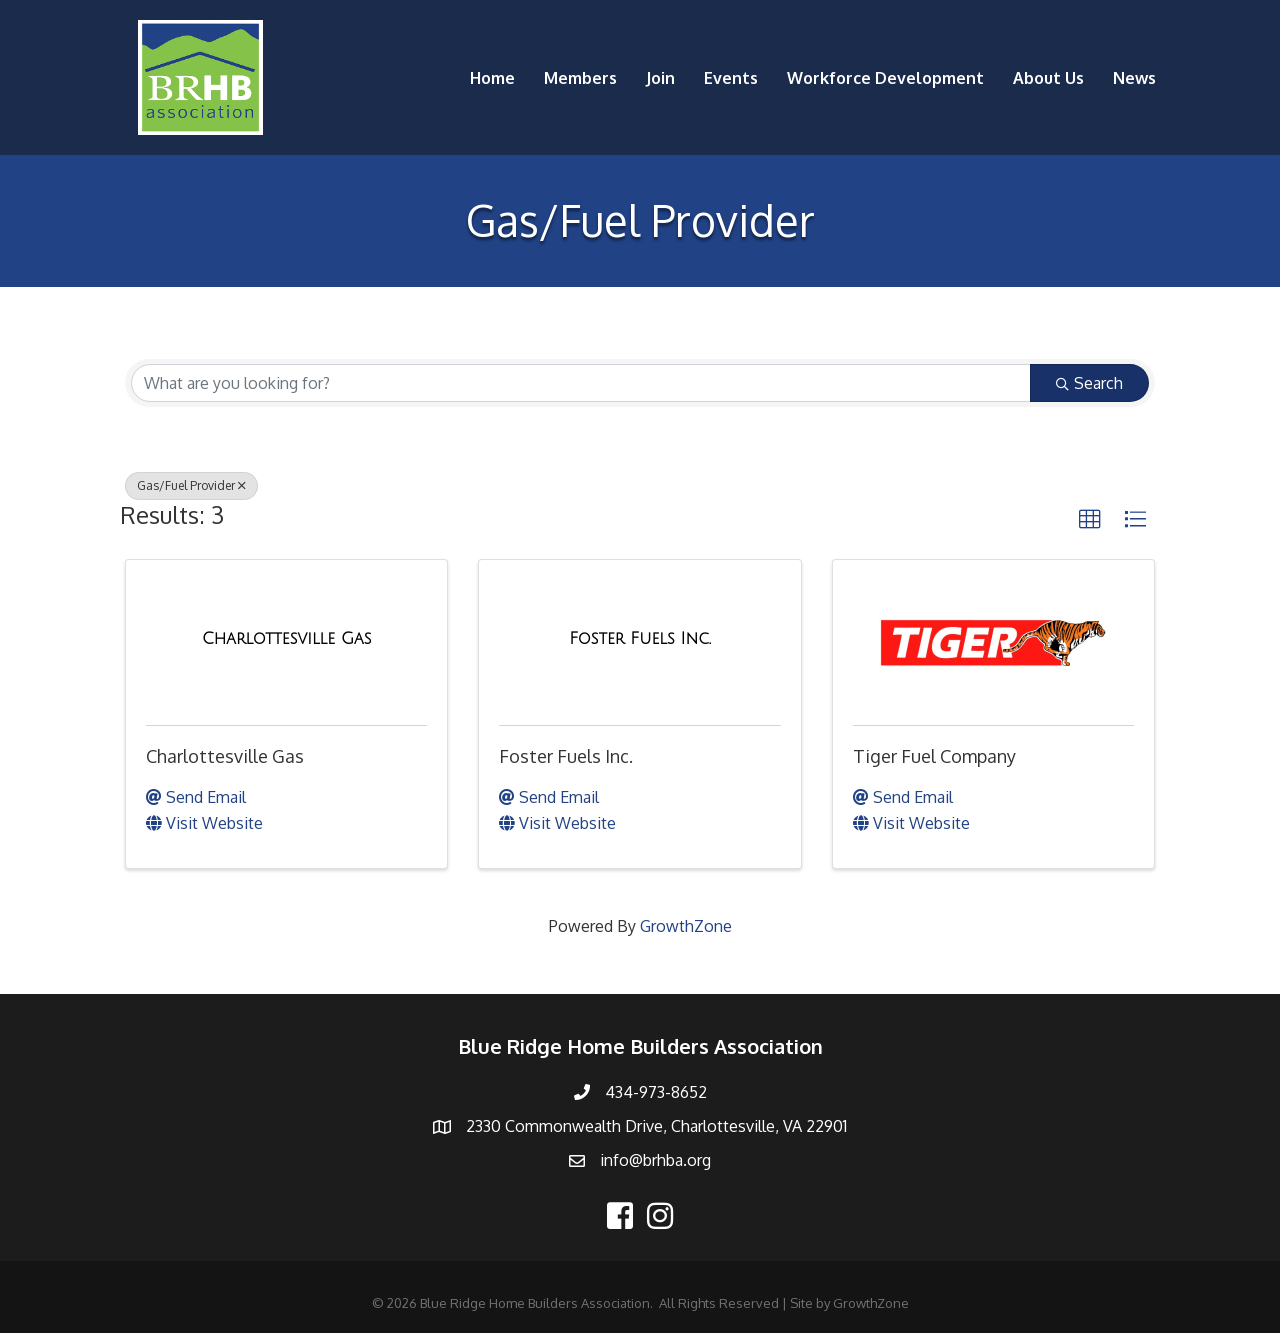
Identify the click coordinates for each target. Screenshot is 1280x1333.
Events (731, 78)
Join (660, 78)
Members (580, 78)
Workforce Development (885, 78)
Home (492, 78)
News (1134, 78)
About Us (1048, 78)
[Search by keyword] (581, 383)
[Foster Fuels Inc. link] (640, 639)
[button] (1090, 520)
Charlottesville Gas (225, 756)
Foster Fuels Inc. (566, 756)
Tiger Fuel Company (934, 756)
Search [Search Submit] (1089, 383)
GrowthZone (686, 926)
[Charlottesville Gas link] (287, 639)
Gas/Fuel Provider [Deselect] (191, 485)
